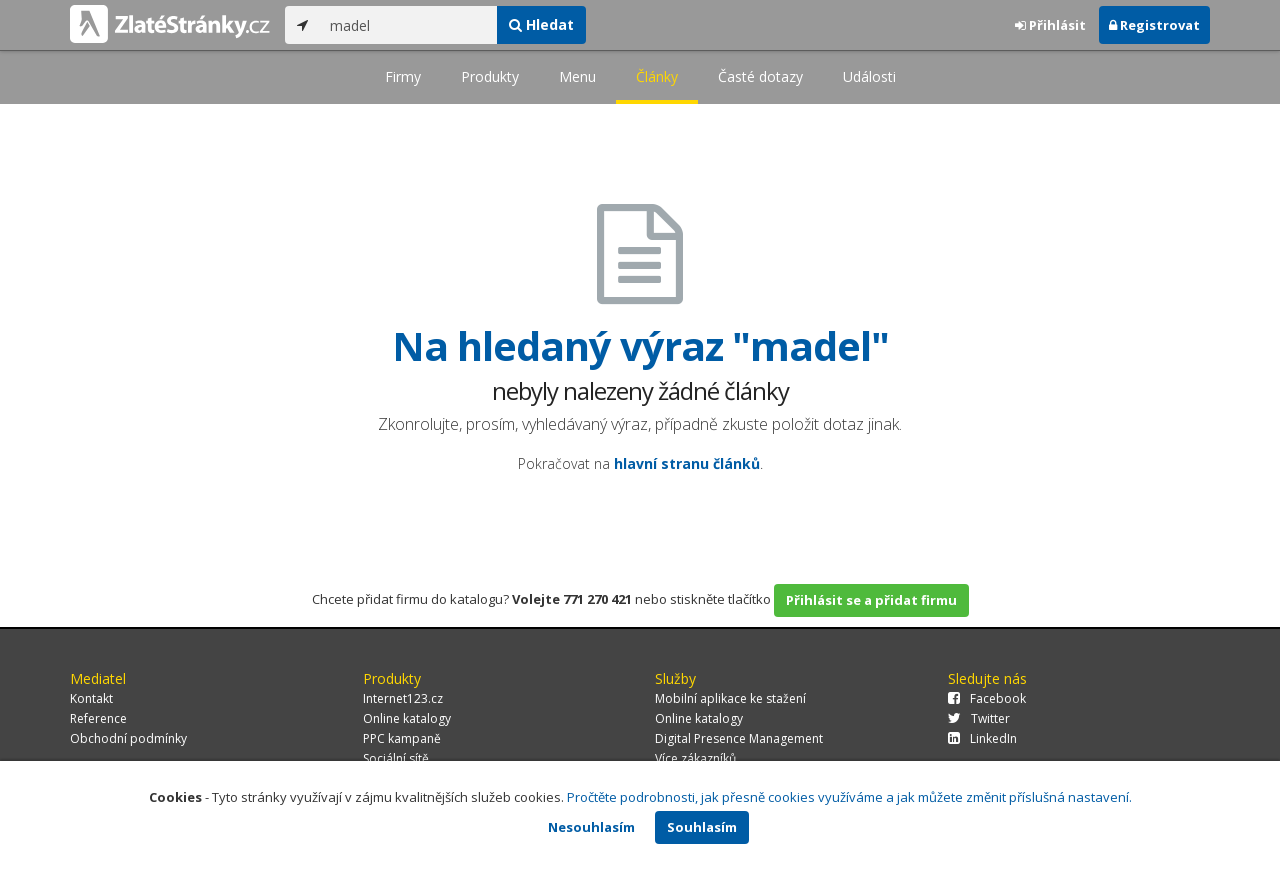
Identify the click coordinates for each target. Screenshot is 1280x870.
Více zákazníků (695, 758)
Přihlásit (1050, 25)
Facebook (987, 698)
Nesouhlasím (591, 827)
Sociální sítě (396, 758)
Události (869, 76)
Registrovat (1154, 25)
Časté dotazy (760, 76)
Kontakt (91, 698)
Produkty (490, 76)
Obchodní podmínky (128, 738)
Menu (577, 76)
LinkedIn (982, 738)
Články (657, 76)
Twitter (979, 718)
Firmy (403, 76)
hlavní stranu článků (687, 463)
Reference (98, 718)
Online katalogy (407, 718)
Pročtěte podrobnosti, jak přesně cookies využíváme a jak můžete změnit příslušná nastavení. (849, 797)
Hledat (541, 24)
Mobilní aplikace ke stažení (730, 698)
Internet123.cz (403, 698)
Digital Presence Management (739, 738)
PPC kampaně (402, 738)
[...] (408, 25)
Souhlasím (702, 827)
